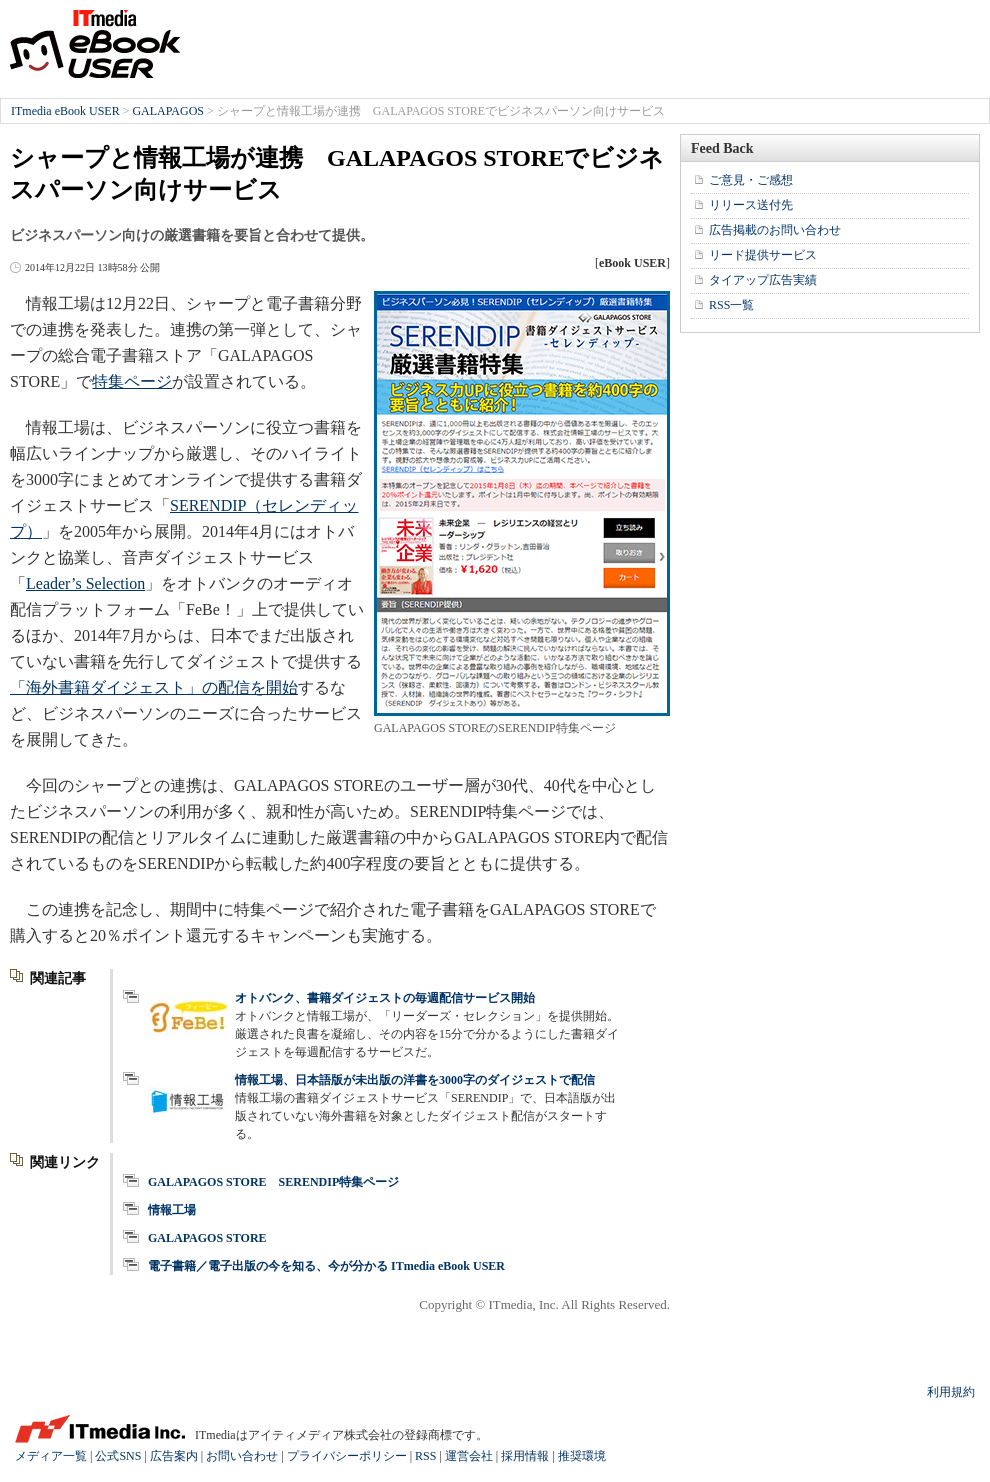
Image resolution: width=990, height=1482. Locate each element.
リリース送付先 (751, 205)
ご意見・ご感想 (751, 180)
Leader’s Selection (85, 583)
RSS (425, 1456)
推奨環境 (582, 1456)
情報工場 (172, 1210)
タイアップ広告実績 (763, 280)
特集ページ (132, 381)
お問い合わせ (242, 1456)
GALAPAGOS (168, 111)
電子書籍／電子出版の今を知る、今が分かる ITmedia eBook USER (326, 1266)
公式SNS (118, 1456)
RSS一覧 (731, 305)
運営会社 (469, 1456)
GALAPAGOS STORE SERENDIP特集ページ (273, 1182)
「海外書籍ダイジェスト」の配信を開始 (154, 687)
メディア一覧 (51, 1456)
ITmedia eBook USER (95, 44)
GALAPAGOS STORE (207, 1238)
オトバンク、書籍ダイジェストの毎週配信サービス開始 (385, 998)
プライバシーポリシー (347, 1456)
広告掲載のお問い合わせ (775, 230)
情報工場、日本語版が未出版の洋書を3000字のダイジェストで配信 (415, 1080)
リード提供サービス (763, 255)
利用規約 (951, 1392)
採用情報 (525, 1456)
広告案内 (174, 1456)
